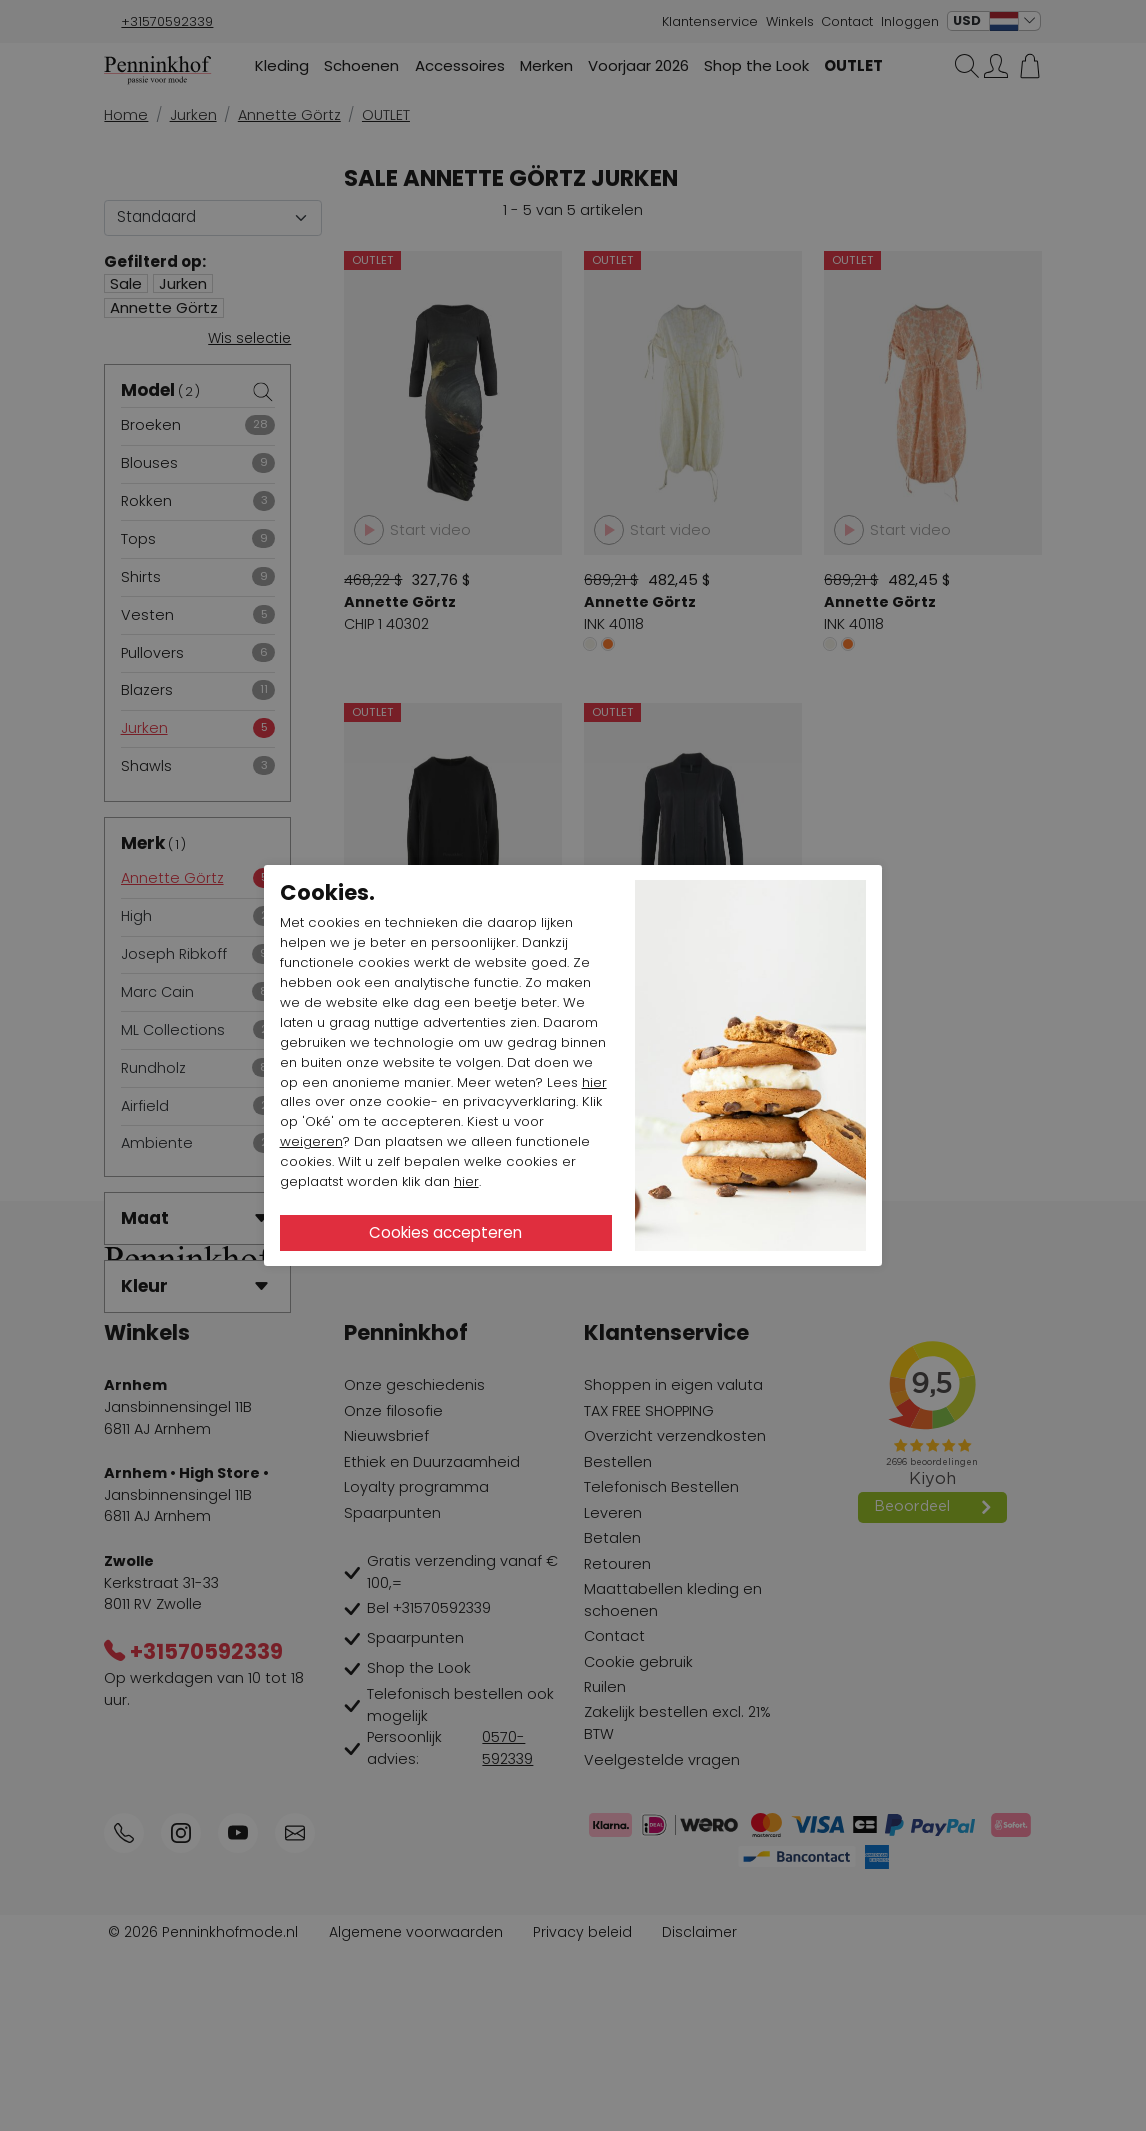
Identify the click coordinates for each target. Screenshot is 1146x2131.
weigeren (311, 1141)
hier (594, 1082)
